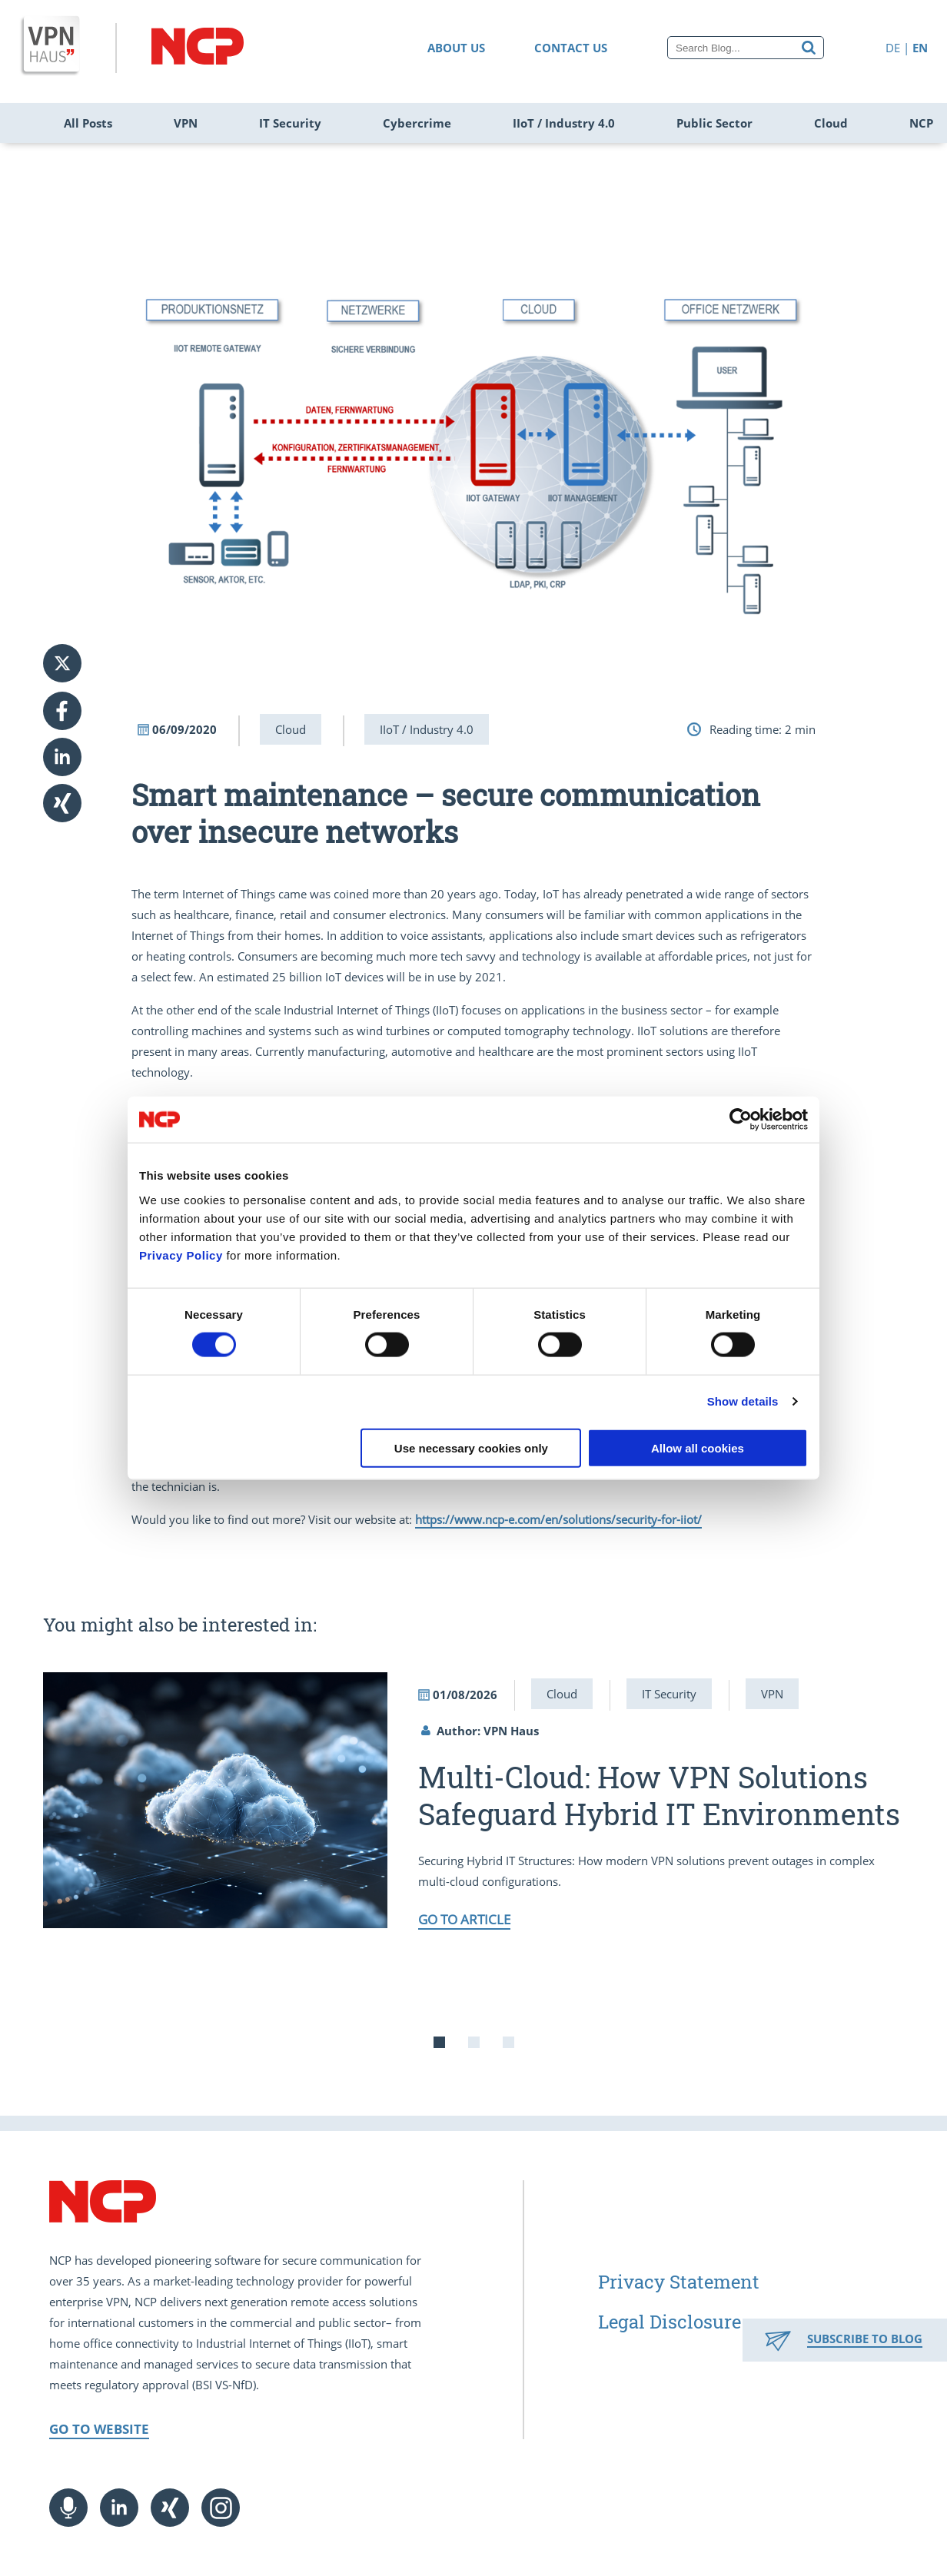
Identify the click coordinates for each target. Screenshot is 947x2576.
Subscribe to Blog (864, 2338)
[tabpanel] (473, 1800)
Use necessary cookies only (471, 1447)
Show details (743, 1401)
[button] (74, 711)
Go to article (464, 1919)
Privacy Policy (181, 1254)
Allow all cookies (697, 1447)
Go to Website (99, 2429)
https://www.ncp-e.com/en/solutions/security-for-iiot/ (558, 1519)
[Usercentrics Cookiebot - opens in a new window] (740, 1119)
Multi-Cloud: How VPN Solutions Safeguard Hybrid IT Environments (659, 1795)
